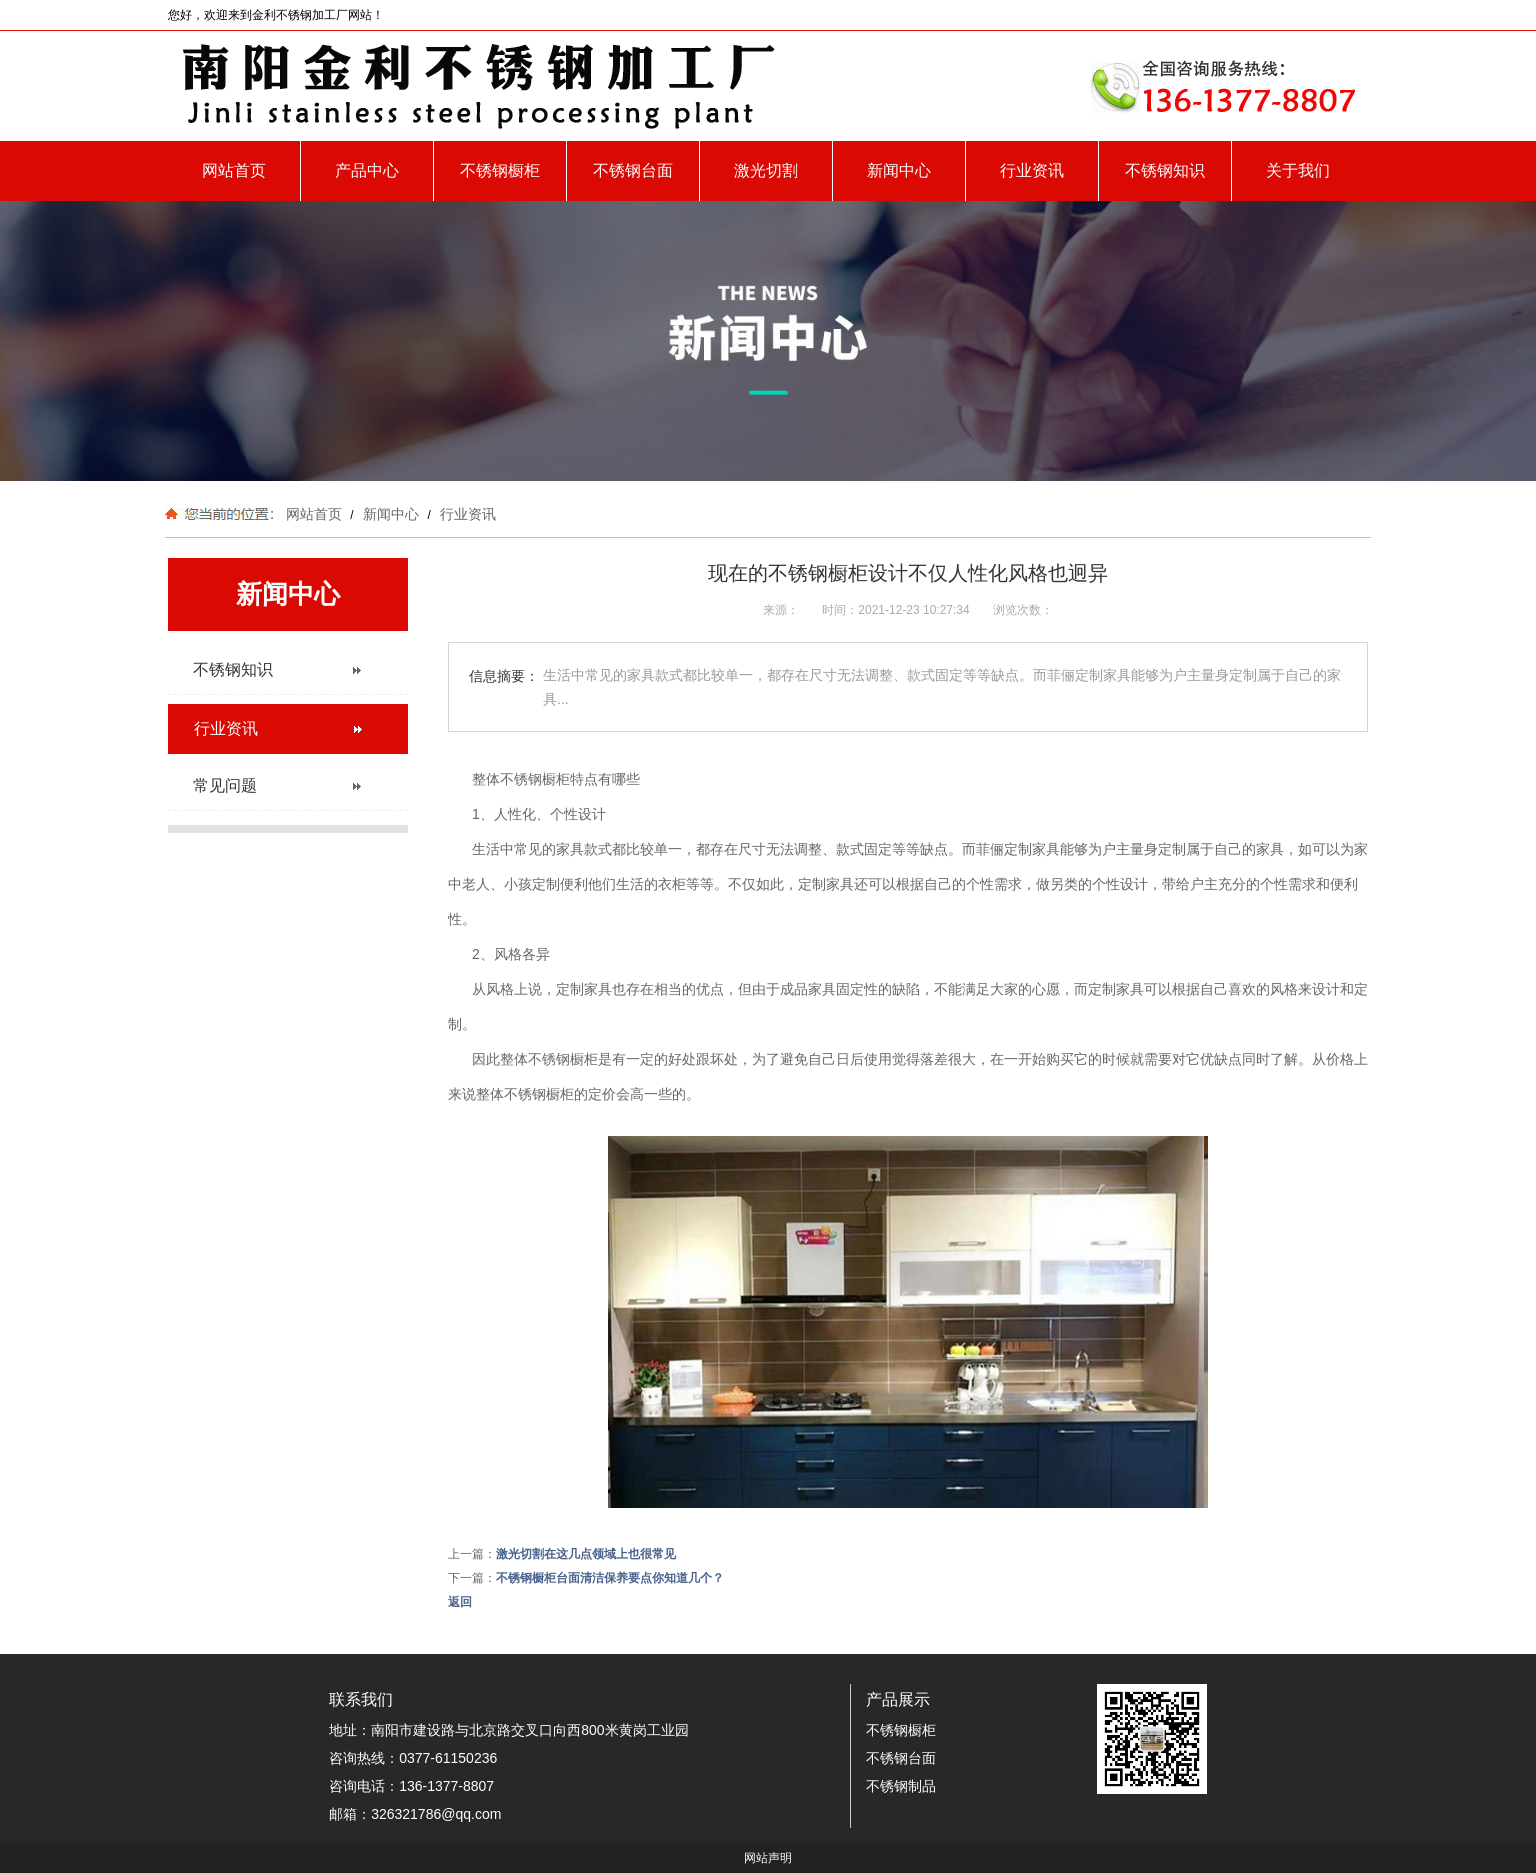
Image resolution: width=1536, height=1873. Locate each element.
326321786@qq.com (436, 1814)
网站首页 (234, 170)
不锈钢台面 (633, 170)
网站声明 (768, 1858)
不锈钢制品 (901, 1786)
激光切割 (766, 170)
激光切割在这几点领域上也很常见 (586, 1554)
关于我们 (1298, 170)
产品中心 (367, 170)
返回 (460, 1602)
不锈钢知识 (1165, 170)
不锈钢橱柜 (500, 170)
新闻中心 (899, 170)
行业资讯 (1032, 170)
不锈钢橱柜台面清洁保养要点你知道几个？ (610, 1578)
